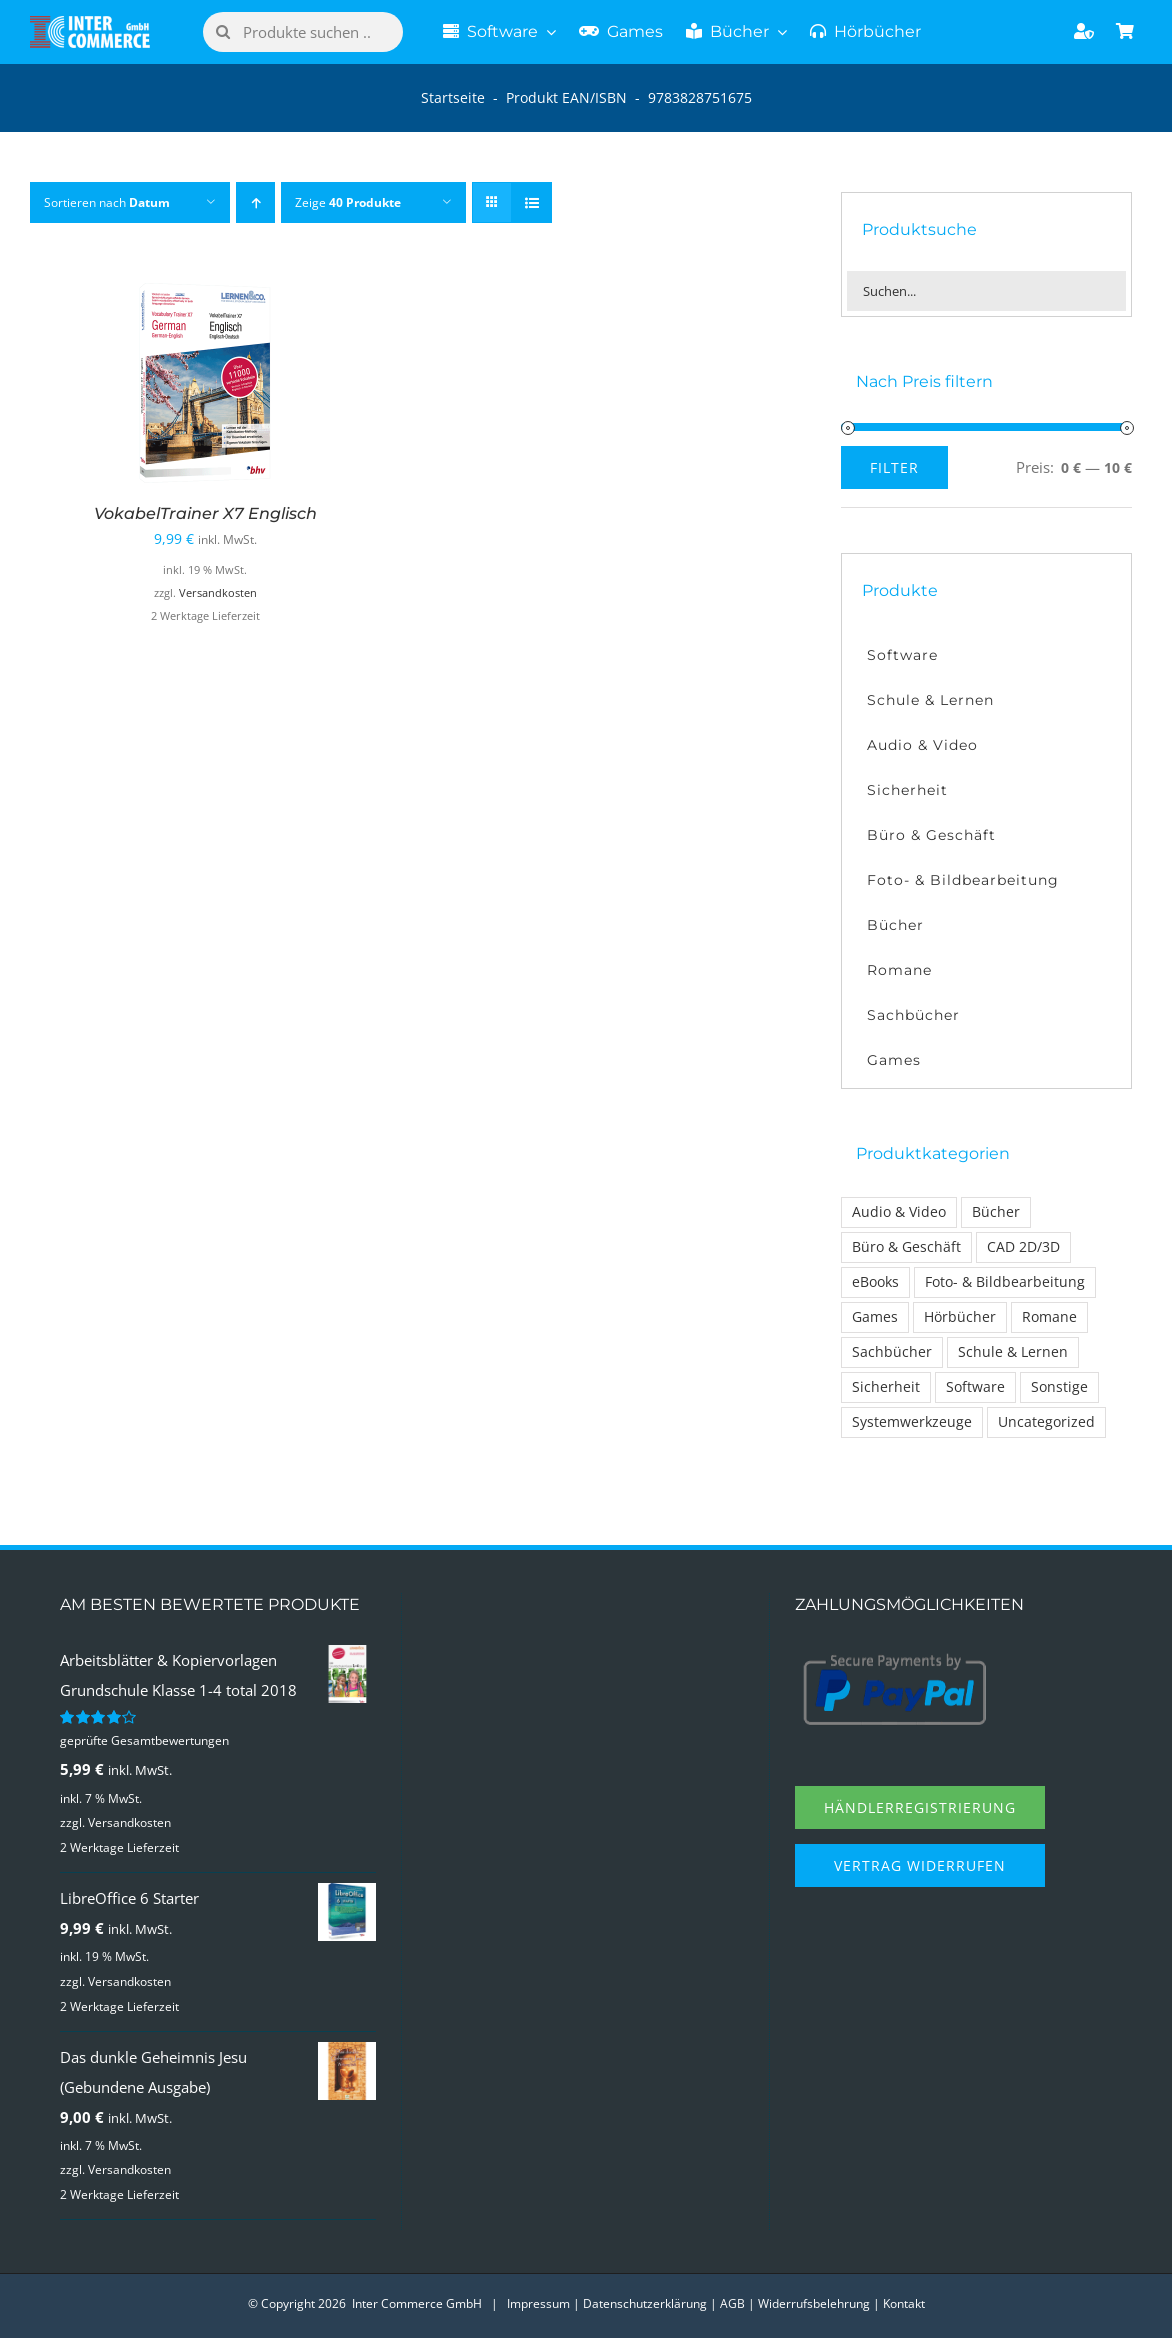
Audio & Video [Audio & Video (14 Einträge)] (899, 1212)
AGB (732, 2303)
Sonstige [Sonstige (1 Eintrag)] (1059, 1387)
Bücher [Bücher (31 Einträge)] (996, 1212)
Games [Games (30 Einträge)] (875, 1317)
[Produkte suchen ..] (302, 32)
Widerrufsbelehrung (814, 2303)
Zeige (348, 202)
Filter (894, 467)
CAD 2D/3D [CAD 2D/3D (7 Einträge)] (1023, 1247)
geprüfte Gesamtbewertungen (144, 1740)
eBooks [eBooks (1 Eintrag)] (875, 1282)
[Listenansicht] (531, 202)
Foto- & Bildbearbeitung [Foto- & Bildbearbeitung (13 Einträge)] (1005, 1282)
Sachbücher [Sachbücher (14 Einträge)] (892, 1352)
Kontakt (904, 2303)
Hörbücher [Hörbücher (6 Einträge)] (960, 1317)
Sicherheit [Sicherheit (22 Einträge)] (886, 1387)
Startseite (453, 97)
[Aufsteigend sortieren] (255, 202)
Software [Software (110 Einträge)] (975, 1387)
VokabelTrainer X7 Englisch (205, 513)
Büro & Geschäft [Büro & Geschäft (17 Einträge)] (906, 1247)
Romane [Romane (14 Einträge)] (1049, 1317)
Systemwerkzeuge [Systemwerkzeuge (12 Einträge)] (912, 1422)
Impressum (538, 2303)
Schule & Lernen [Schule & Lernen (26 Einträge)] (1013, 1352)
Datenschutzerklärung (645, 2303)
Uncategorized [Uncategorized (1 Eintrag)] (1046, 1422)
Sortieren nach (107, 202)
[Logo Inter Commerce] (90, 23)
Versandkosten (218, 593)
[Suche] (223, 32)
